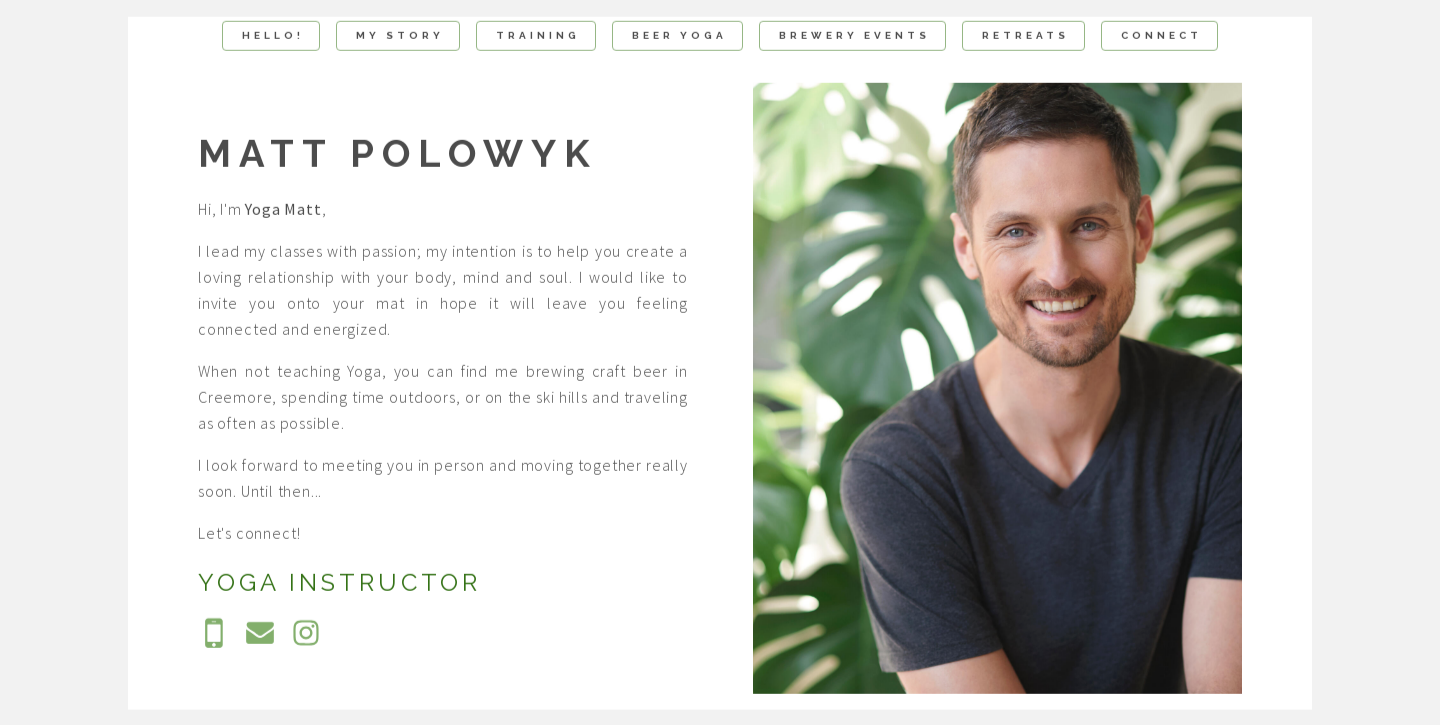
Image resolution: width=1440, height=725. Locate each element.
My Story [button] (400, 36)
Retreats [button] (1025, 36)
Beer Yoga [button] (679, 36)
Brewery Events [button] (854, 36)
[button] (214, 635)
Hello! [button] (273, 36)
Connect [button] (1161, 36)
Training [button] (538, 36)
